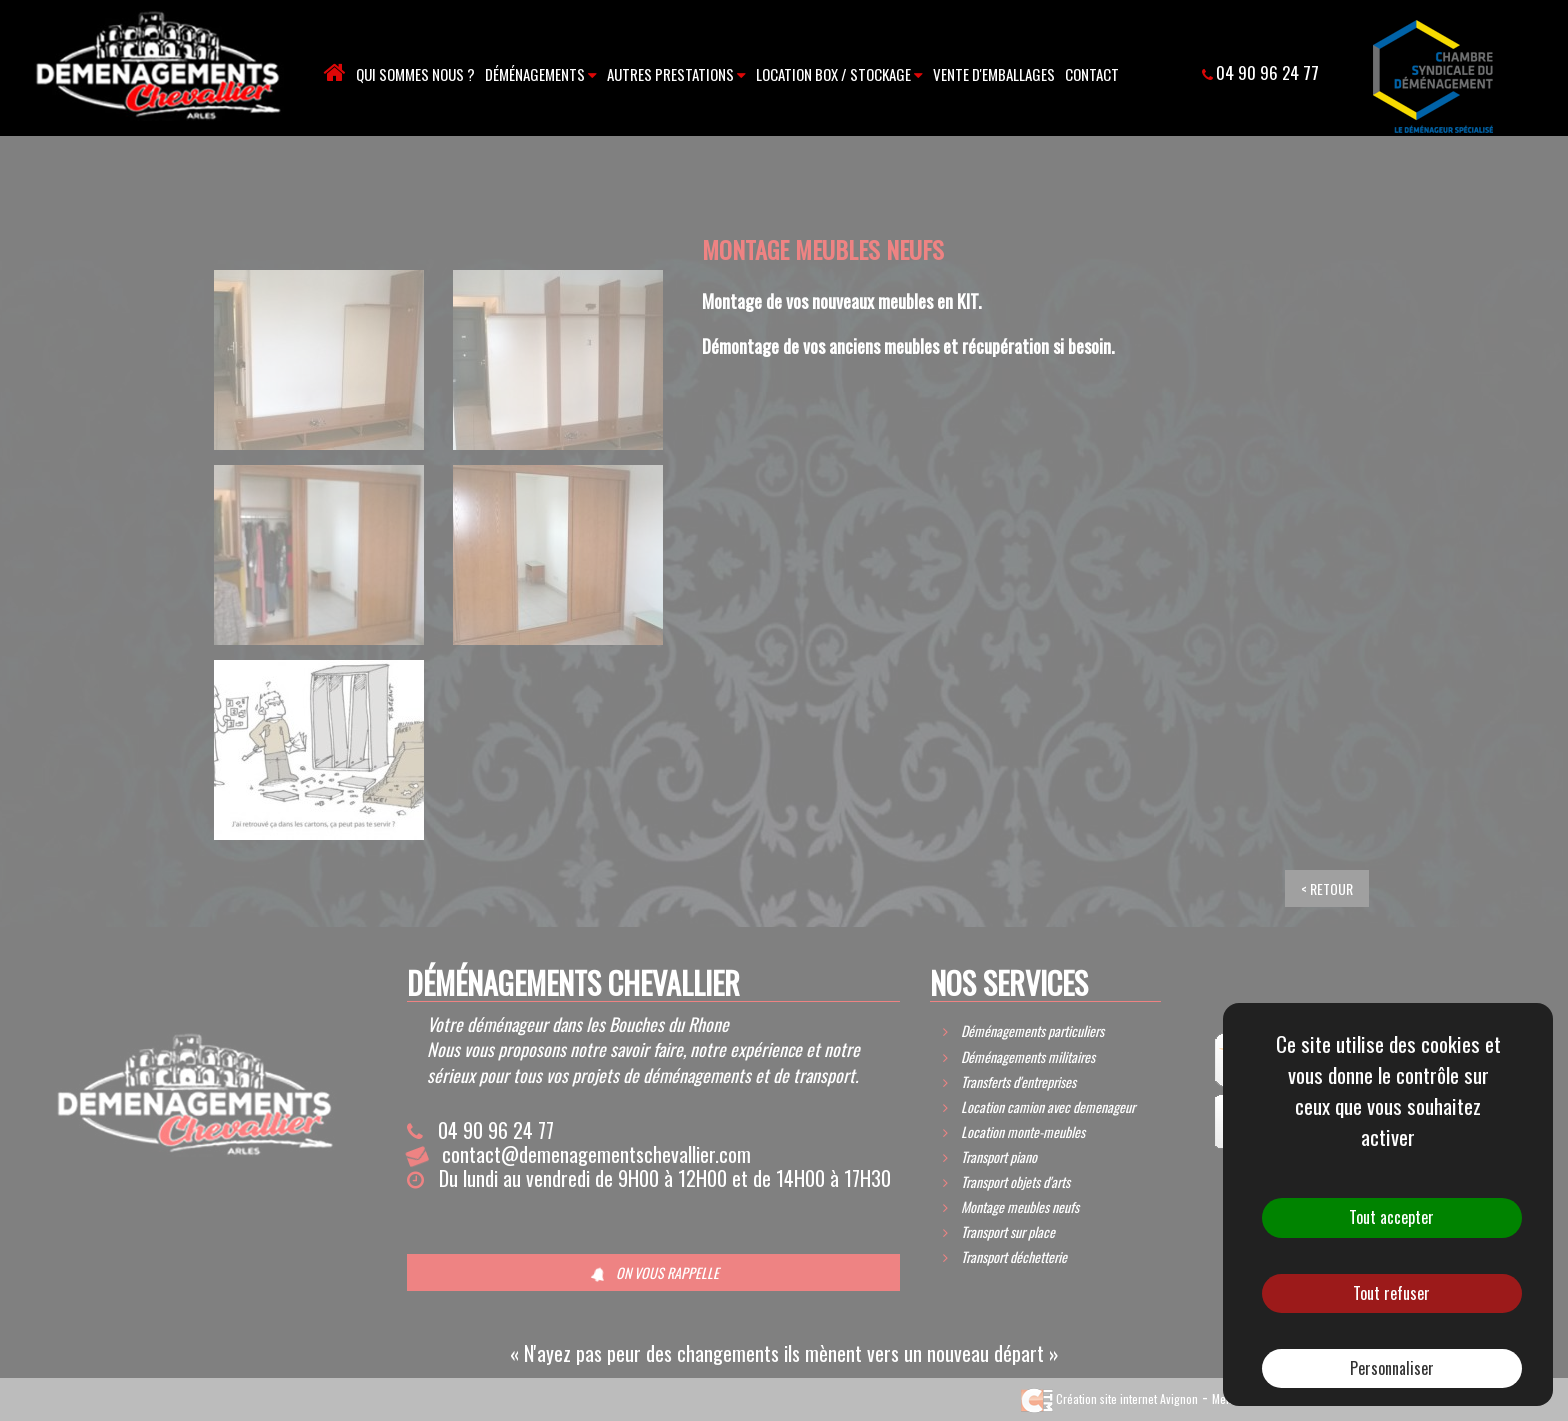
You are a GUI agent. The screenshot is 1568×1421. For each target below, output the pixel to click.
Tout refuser (1391, 1293)
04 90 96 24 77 (1267, 72)
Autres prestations (676, 74)
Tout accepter (1391, 1217)
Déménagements (541, 74)
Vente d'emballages (994, 74)
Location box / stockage (839, 74)
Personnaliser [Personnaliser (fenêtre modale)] (1392, 1368)
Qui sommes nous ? (415, 74)
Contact (1092, 74)
